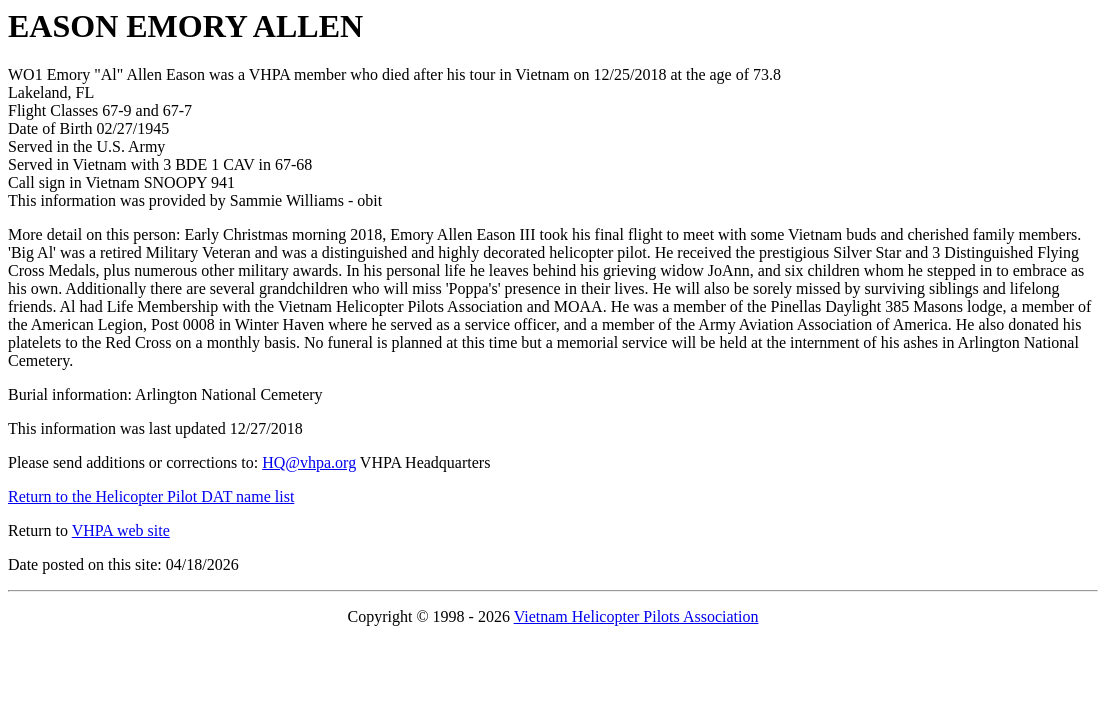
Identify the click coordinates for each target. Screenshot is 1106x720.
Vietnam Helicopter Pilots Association (636, 616)
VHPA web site (121, 530)
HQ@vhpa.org (309, 462)
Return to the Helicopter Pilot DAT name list (151, 496)
